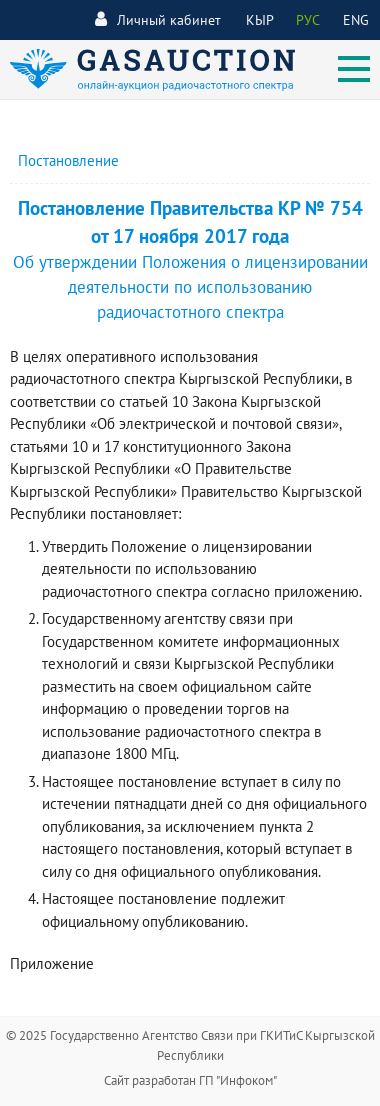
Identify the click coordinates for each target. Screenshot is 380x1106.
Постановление (68, 160)
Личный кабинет (158, 19)
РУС (308, 20)
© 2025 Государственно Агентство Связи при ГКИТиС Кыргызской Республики (190, 1045)
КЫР (260, 20)
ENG (356, 20)
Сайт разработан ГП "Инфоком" (190, 1080)
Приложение (52, 963)
